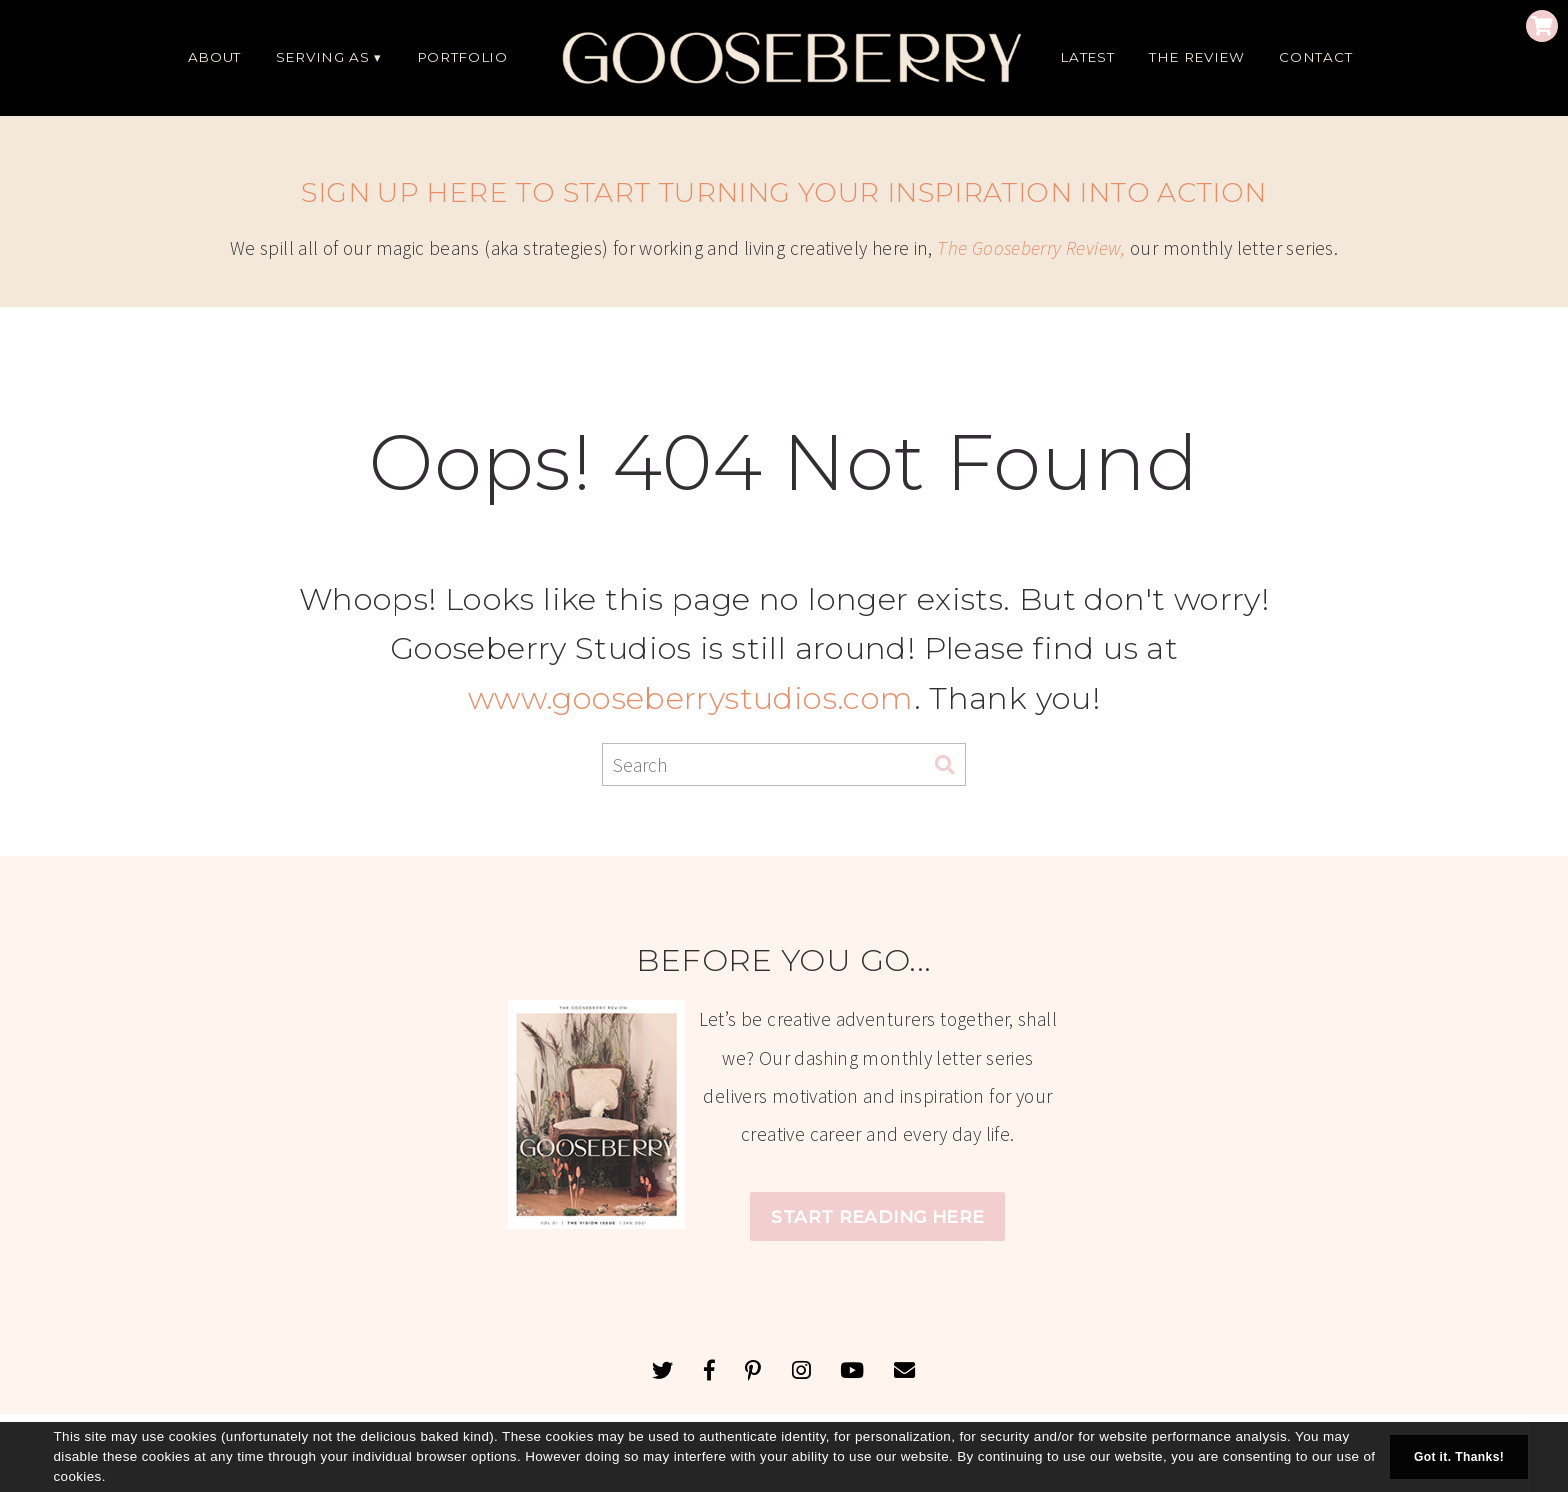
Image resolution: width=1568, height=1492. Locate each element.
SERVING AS (323, 57)
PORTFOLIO (462, 57)
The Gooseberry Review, (1031, 248)
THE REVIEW (1197, 57)
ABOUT (214, 57)
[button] (112, 1477)
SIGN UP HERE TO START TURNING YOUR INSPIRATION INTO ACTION (783, 192)
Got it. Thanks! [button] (1459, 1457)
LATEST (1087, 57)
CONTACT (1315, 57)
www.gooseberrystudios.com (691, 698)
